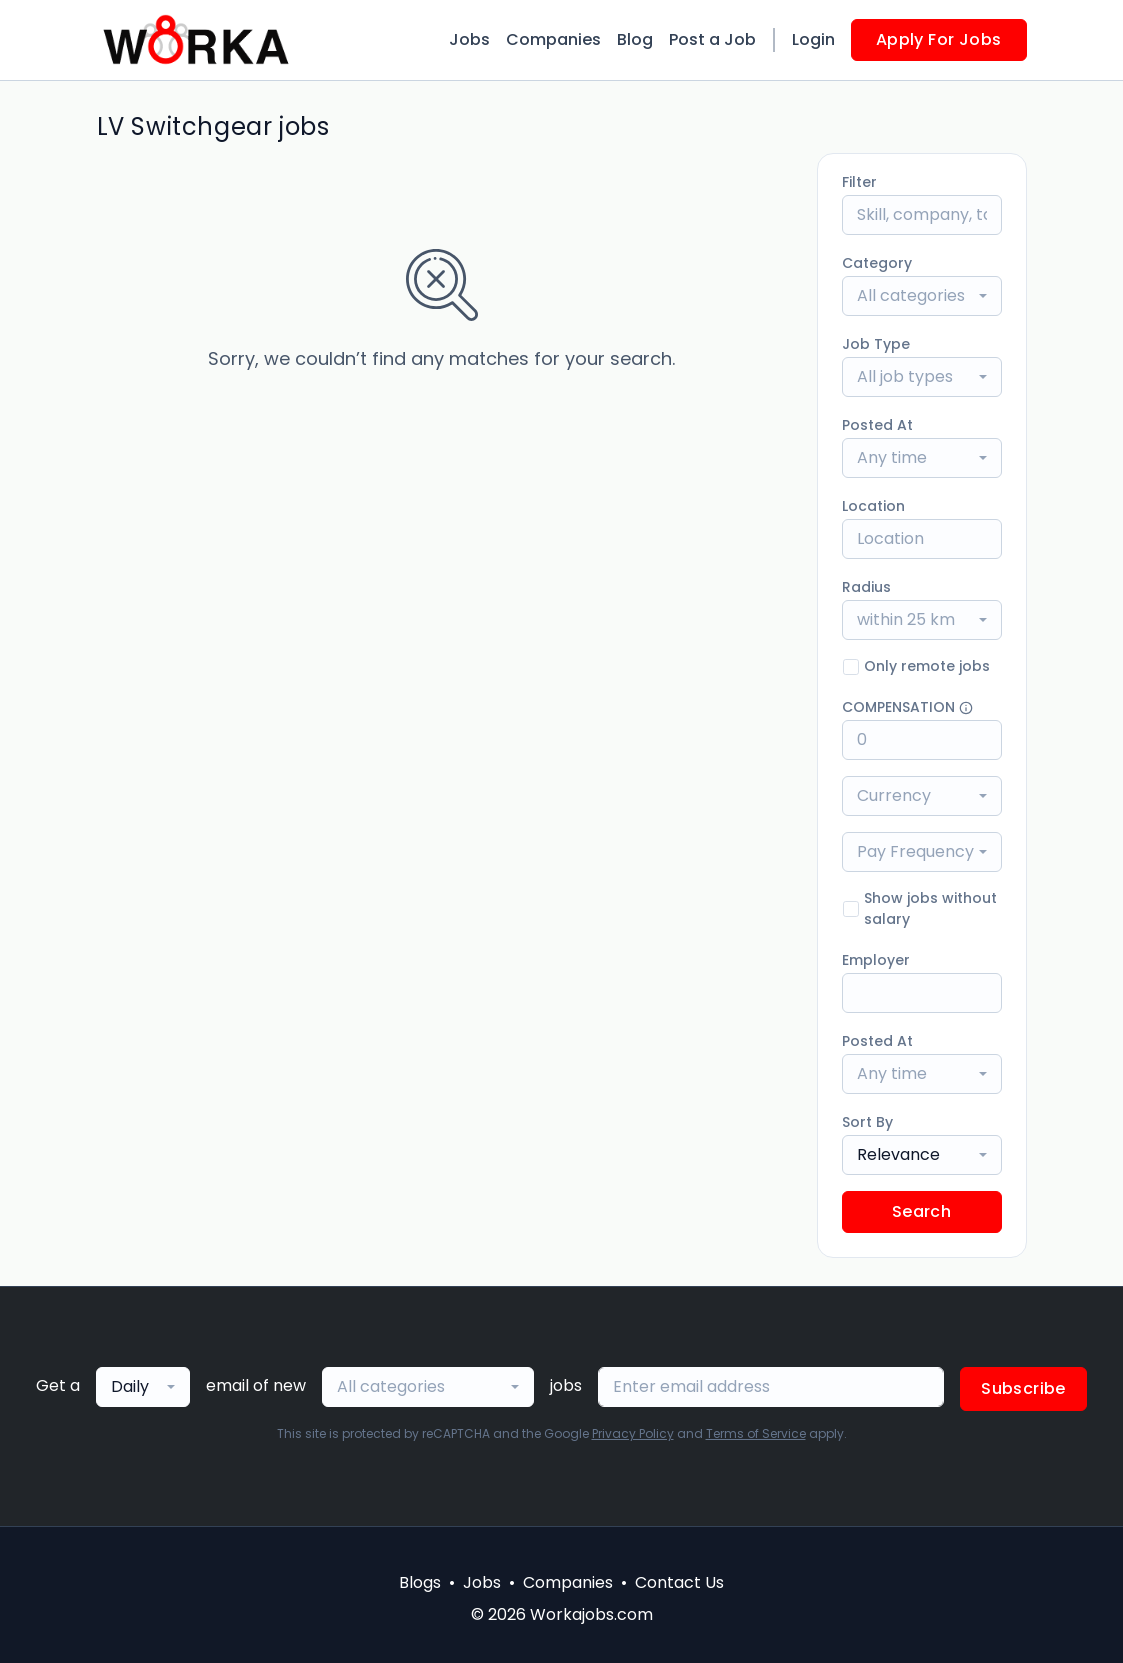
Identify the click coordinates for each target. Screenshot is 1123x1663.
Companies (553, 39)
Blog (635, 39)
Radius (866, 587)
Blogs (420, 1582)
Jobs (469, 39)
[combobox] (922, 296)
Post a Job (712, 39)
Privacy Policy (633, 1433)
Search (921, 1211)
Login (813, 39)
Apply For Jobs (939, 39)
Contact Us (679, 1582)
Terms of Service (756, 1433)
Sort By (867, 1122)
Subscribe (1023, 1388)
